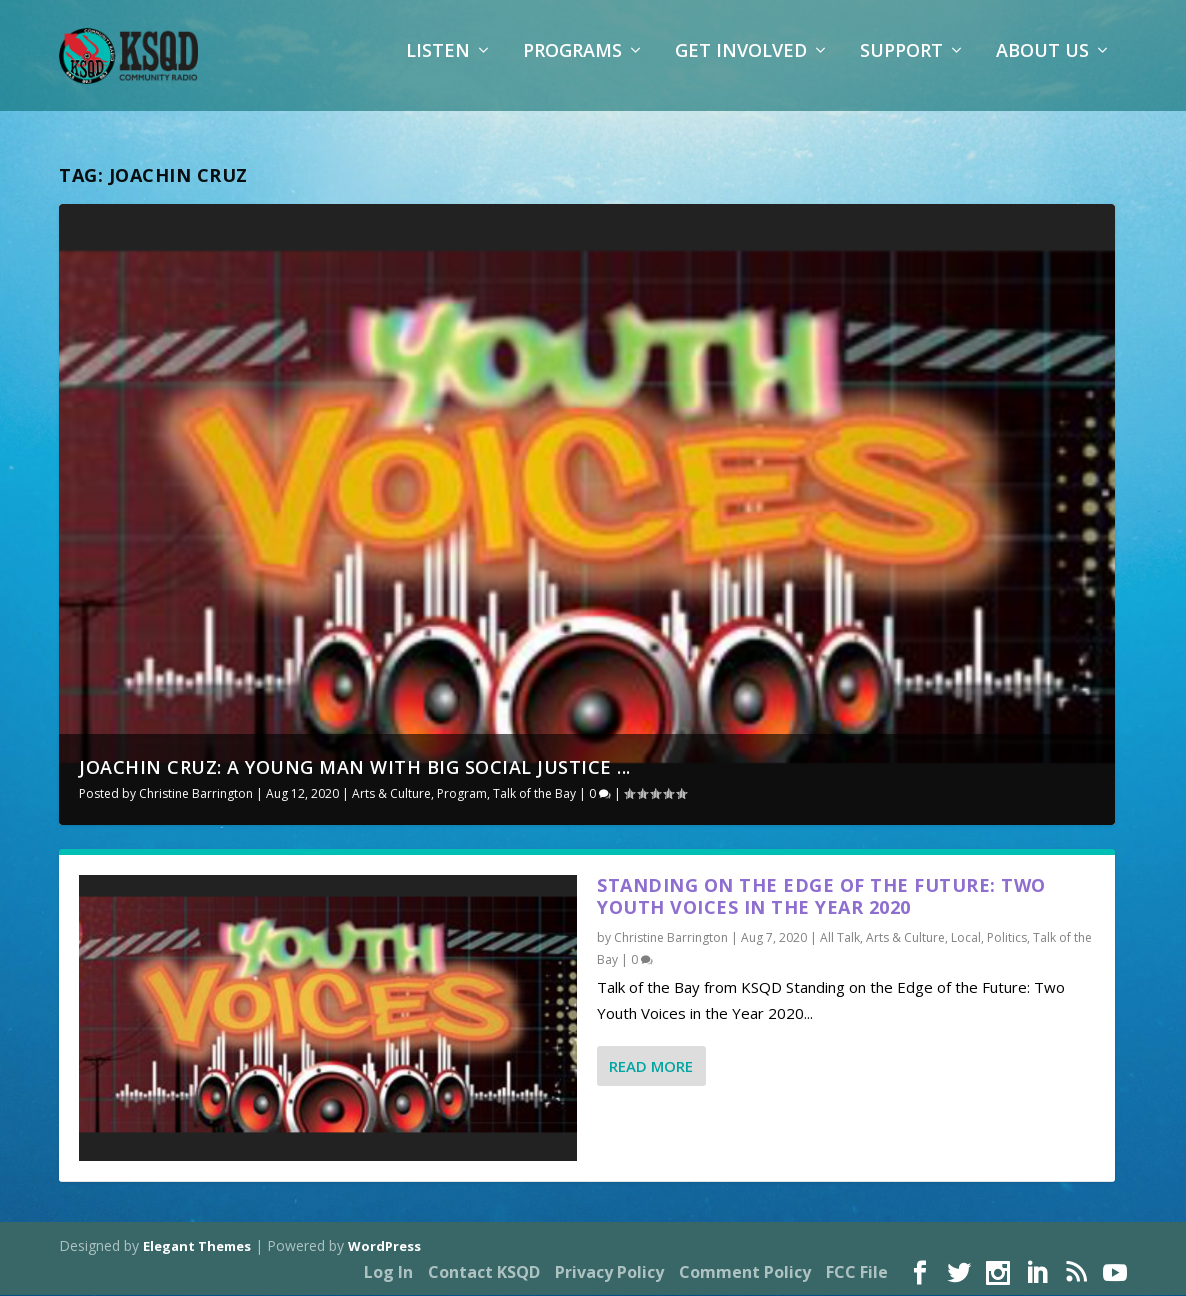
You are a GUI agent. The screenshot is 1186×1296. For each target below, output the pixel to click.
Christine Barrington (196, 795)
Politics (1007, 939)
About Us (1042, 65)
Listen (438, 65)
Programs (572, 65)
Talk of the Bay (534, 795)
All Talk (840, 939)
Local (966, 939)
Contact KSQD (484, 1274)
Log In (388, 1274)
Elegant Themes (197, 1247)
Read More (651, 1068)
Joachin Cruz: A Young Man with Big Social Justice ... (355, 769)
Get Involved (741, 65)
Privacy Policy (609, 1274)
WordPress (384, 1247)
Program (462, 795)
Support (901, 65)
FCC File (857, 1274)
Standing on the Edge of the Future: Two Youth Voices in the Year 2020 (821, 897)
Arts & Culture (391, 795)
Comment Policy (745, 1274)
